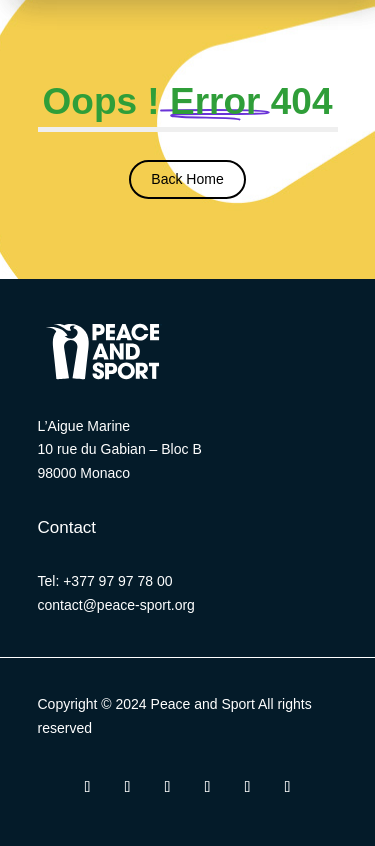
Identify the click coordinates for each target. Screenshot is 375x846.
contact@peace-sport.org (116, 605)
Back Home (187, 179)
